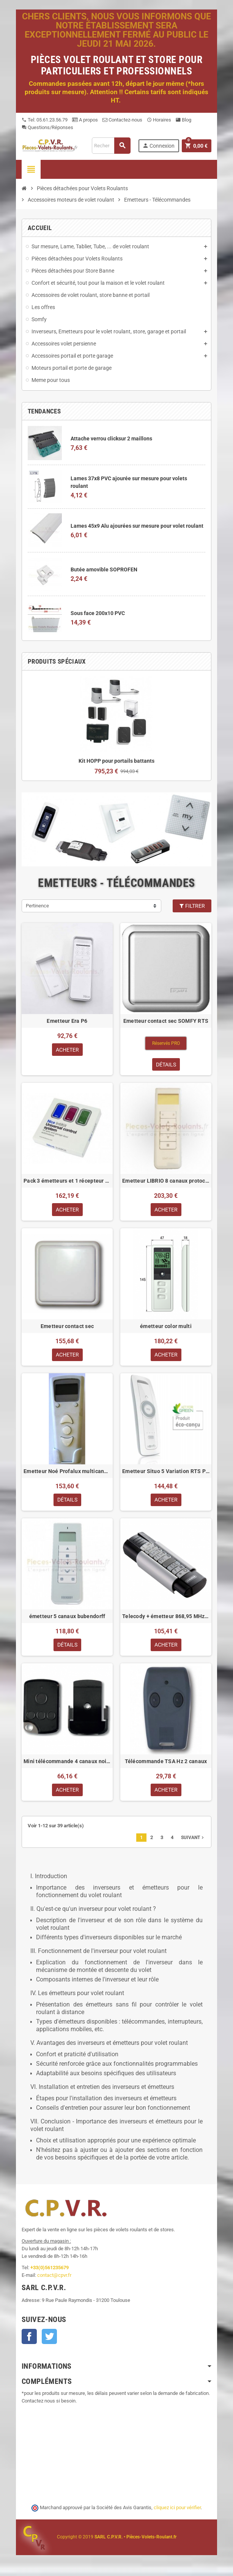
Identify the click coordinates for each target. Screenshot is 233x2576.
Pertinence (37, 906)
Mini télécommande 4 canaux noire (67, 1763)
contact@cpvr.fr (54, 2277)
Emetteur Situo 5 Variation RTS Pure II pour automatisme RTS (165, 1472)
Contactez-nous (122, 120)
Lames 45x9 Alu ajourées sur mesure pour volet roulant (137, 526)
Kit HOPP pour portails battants (116, 761)
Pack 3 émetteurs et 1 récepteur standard (67, 1181)
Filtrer (192, 906)
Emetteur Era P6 (67, 1021)
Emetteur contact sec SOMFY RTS (165, 1021)
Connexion (158, 145)
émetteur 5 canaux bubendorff (67, 1617)
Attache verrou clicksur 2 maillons (111, 438)
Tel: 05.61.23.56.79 (45, 120)
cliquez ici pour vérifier (177, 2510)
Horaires (159, 120)
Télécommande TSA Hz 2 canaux (166, 1763)
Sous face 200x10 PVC (98, 613)
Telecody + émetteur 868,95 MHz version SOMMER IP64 (165, 1617)
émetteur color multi (166, 1326)
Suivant (193, 1839)
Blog (183, 120)
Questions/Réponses (47, 127)
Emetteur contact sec (67, 1326)
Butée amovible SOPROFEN (104, 569)
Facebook (29, 2338)
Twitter (49, 2338)
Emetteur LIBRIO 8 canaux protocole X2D (165, 1181)
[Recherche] (111, 145)
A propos (85, 120)
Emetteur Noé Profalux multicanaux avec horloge (67, 1472)
